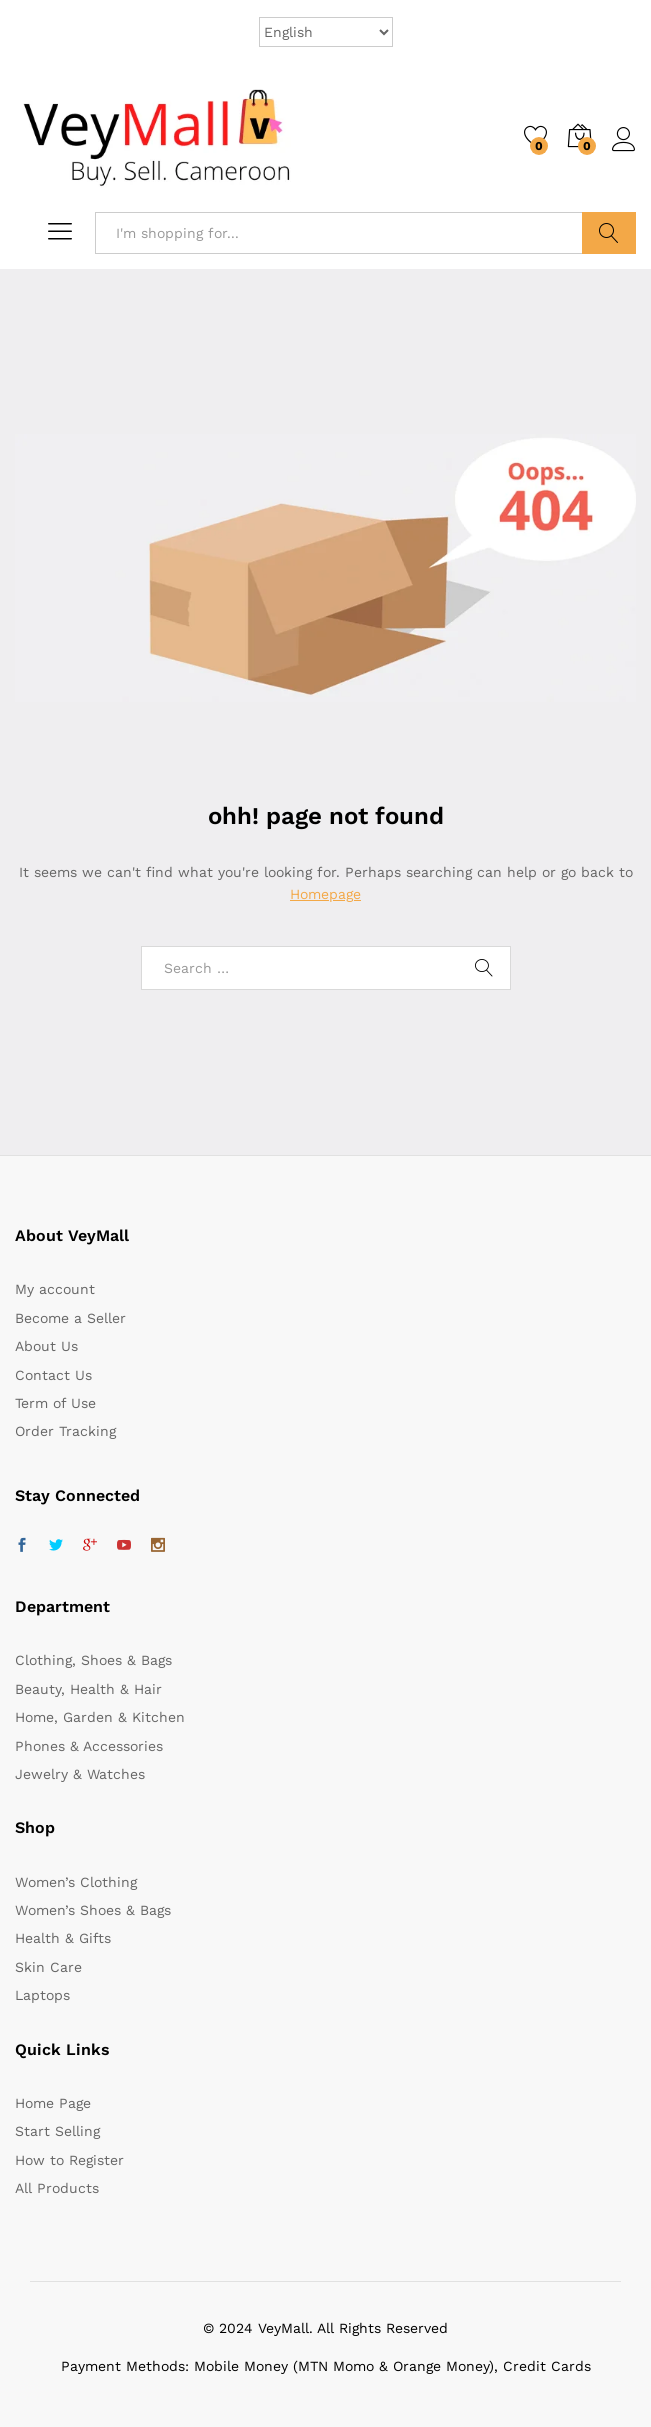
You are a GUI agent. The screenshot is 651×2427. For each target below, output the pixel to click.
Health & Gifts (63, 1938)
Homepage (325, 894)
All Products (57, 2188)
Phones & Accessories (89, 1746)
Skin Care (48, 1967)
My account (55, 1289)
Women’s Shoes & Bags (93, 1910)
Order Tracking (65, 1431)
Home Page (53, 2103)
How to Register (69, 2160)
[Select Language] (326, 32)
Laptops (42, 1995)
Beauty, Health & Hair (88, 1689)
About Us (46, 1346)
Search (609, 233)
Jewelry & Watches (80, 1774)
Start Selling (57, 2131)
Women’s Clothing (76, 1882)
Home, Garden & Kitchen (100, 1717)
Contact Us (53, 1375)
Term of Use (55, 1403)
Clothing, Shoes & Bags (93, 1660)
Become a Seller (70, 1318)
